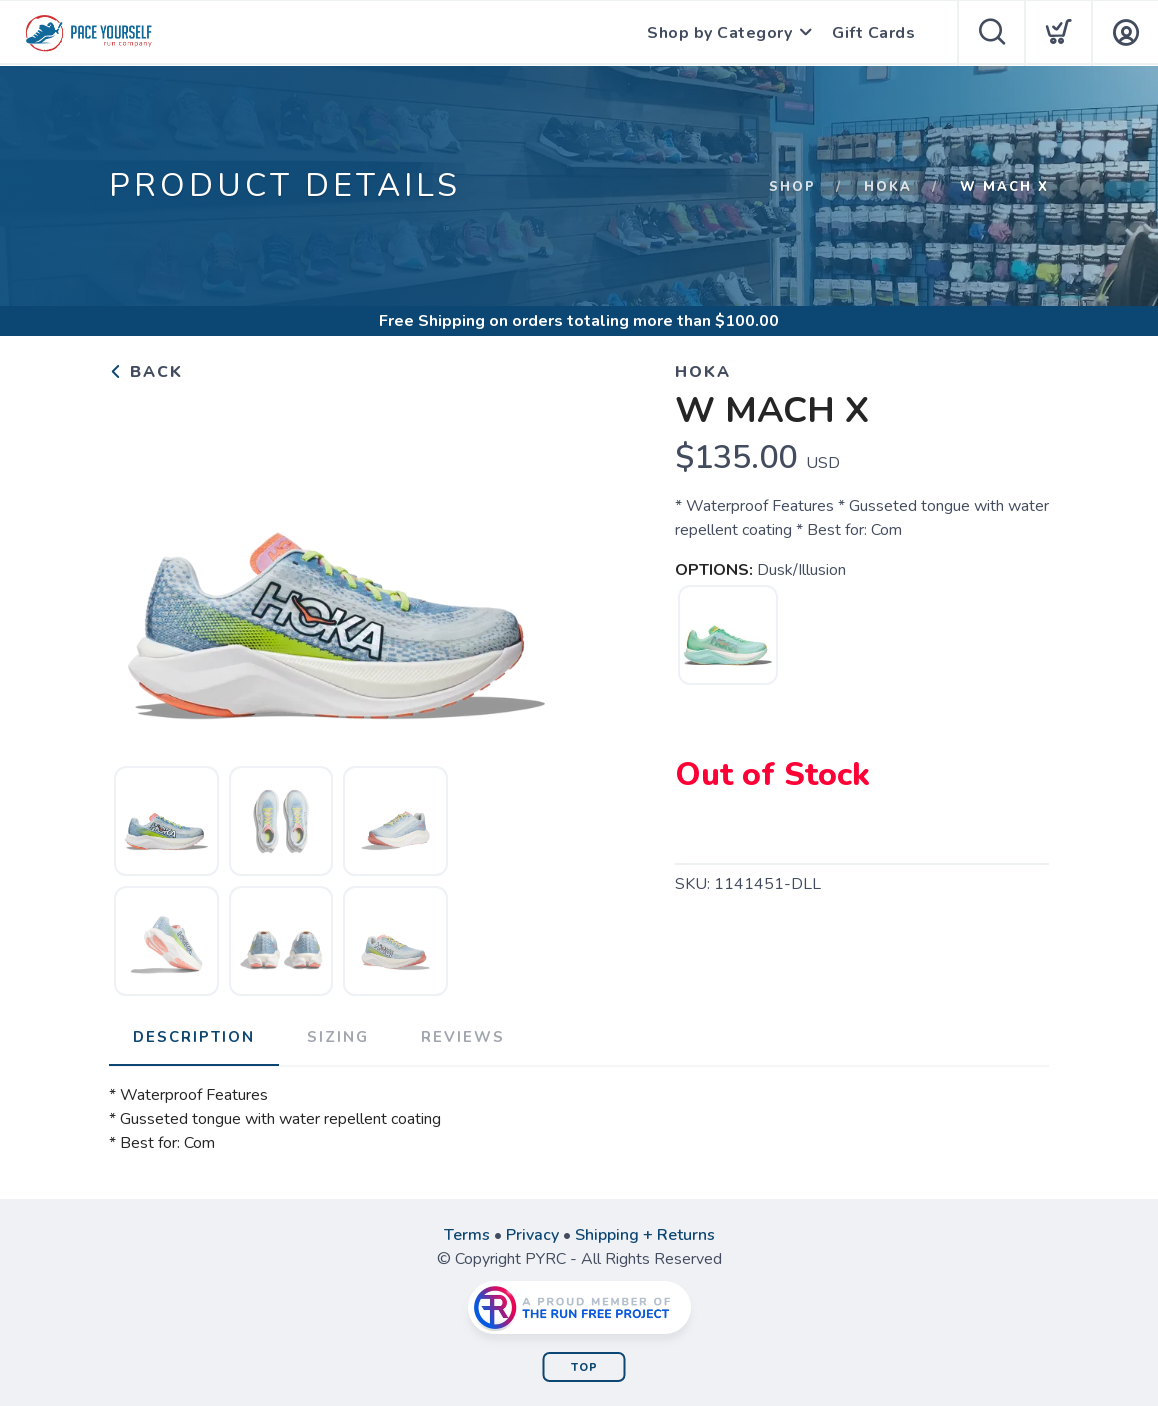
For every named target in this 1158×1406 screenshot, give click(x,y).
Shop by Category (719, 33)
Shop (792, 187)
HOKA (888, 187)
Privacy (532, 1235)
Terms (467, 1235)
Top (584, 1367)
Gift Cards (873, 33)
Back (146, 372)
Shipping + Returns (645, 1235)
